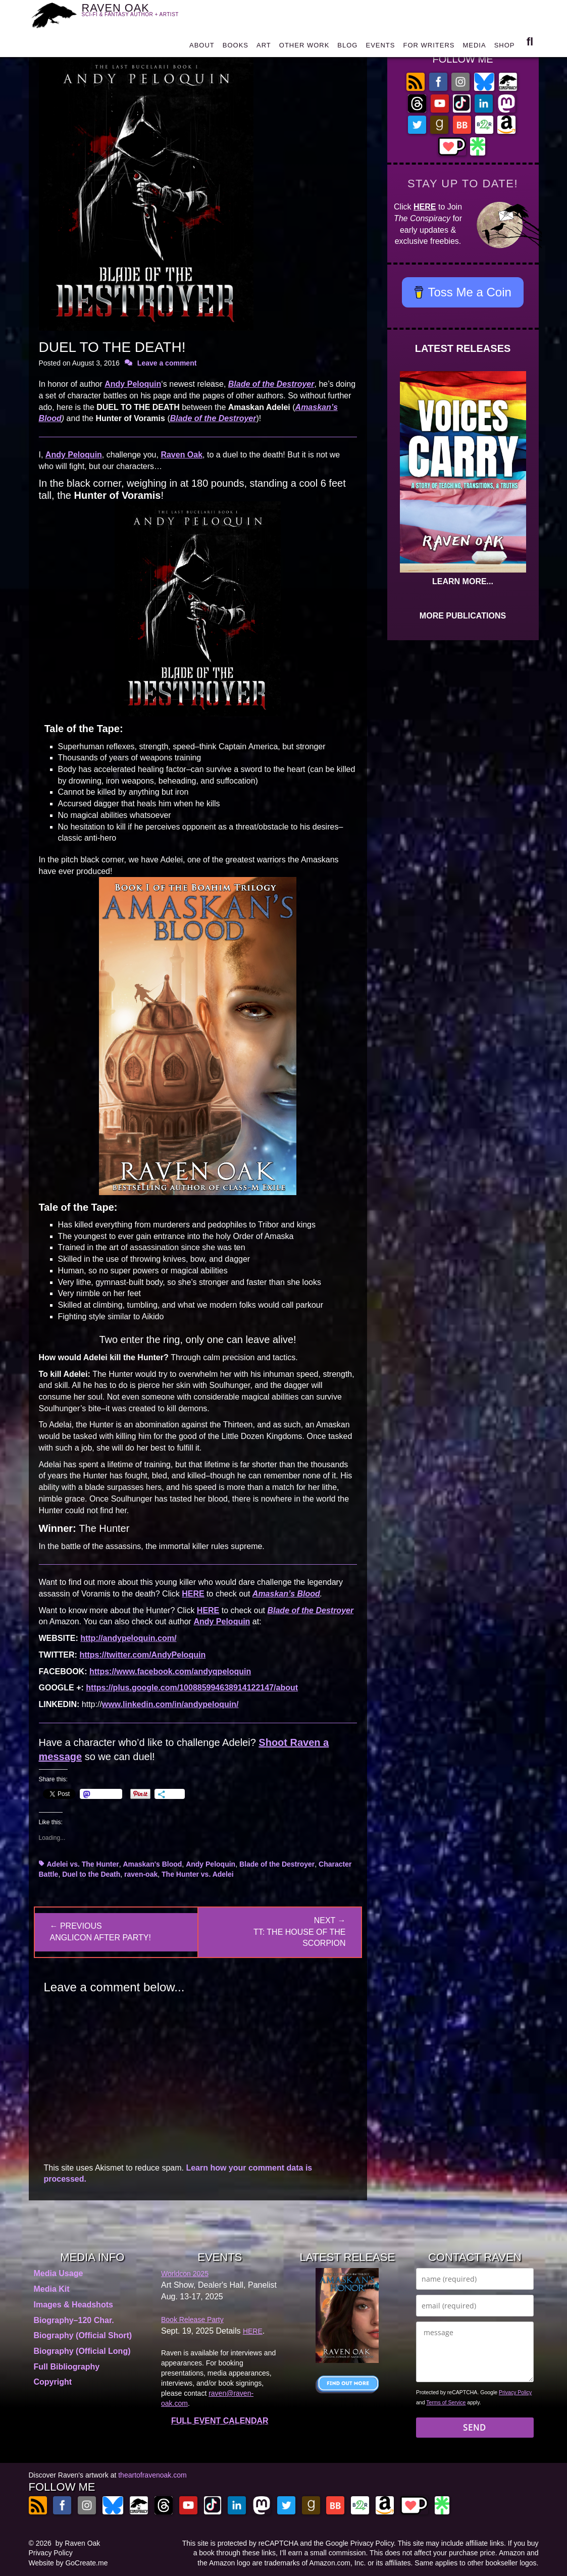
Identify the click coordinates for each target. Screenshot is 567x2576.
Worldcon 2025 (185, 2274)
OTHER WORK (304, 46)
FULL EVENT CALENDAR (220, 2420)
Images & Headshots (73, 2304)
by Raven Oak (78, 2543)
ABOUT (202, 46)
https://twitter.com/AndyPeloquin (142, 1655)
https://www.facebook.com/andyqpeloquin (170, 1671)
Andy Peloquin (133, 384)
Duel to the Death (91, 1874)
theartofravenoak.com (152, 2475)
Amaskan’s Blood (286, 1593)
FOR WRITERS (428, 46)
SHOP (504, 46)
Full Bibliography (67, 2366)
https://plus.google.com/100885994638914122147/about (192, 1687)
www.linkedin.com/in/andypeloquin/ (170, 1704)
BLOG (347, 46)
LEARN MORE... (462, 581)
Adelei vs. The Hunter (83, 1864)
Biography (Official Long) (82, 2351)
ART (263, 46)
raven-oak (141, 1874)
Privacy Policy (515, 2392)
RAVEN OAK (136, 14)
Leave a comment (167, 363)
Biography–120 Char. (74, 2320)
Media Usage (58, 2273)
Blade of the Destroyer (277, 1864)
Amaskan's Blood (152, 1864)
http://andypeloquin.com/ (128, 1638)
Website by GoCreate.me (68, 2563)
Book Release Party (192, 2319)
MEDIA (474, 46)
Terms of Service (446, 2402)
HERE (193, 1593)
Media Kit (52, 2289)
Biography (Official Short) (83, 2335)
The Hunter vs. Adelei (198, 1874)
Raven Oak (181, 454)
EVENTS (380, 46)
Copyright (53, 2382)
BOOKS (235, 46)
